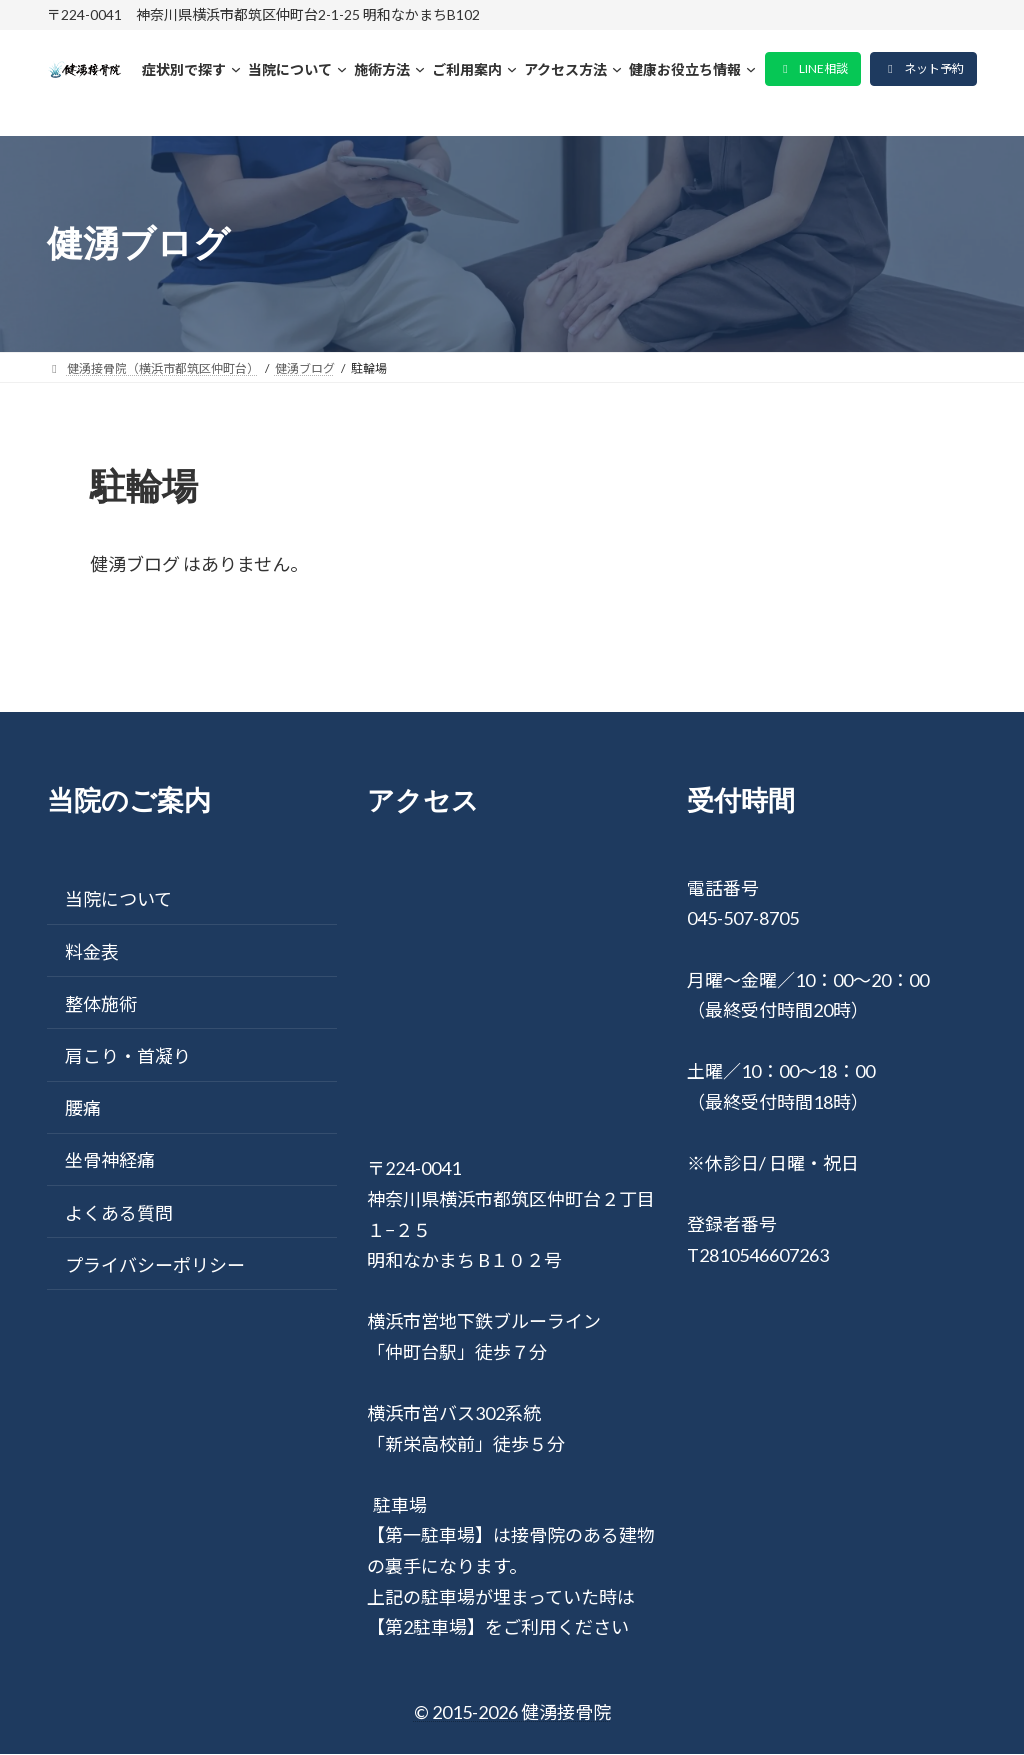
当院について (118, 900)
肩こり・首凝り (128, 1056)
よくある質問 (119, 1213)
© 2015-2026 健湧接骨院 (512, 1712)
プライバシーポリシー (155, 1265)
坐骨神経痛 (110, 1161)
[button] (813, 69)
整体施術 (101, 1004)
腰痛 (83, 1109)
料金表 (92, 952)
